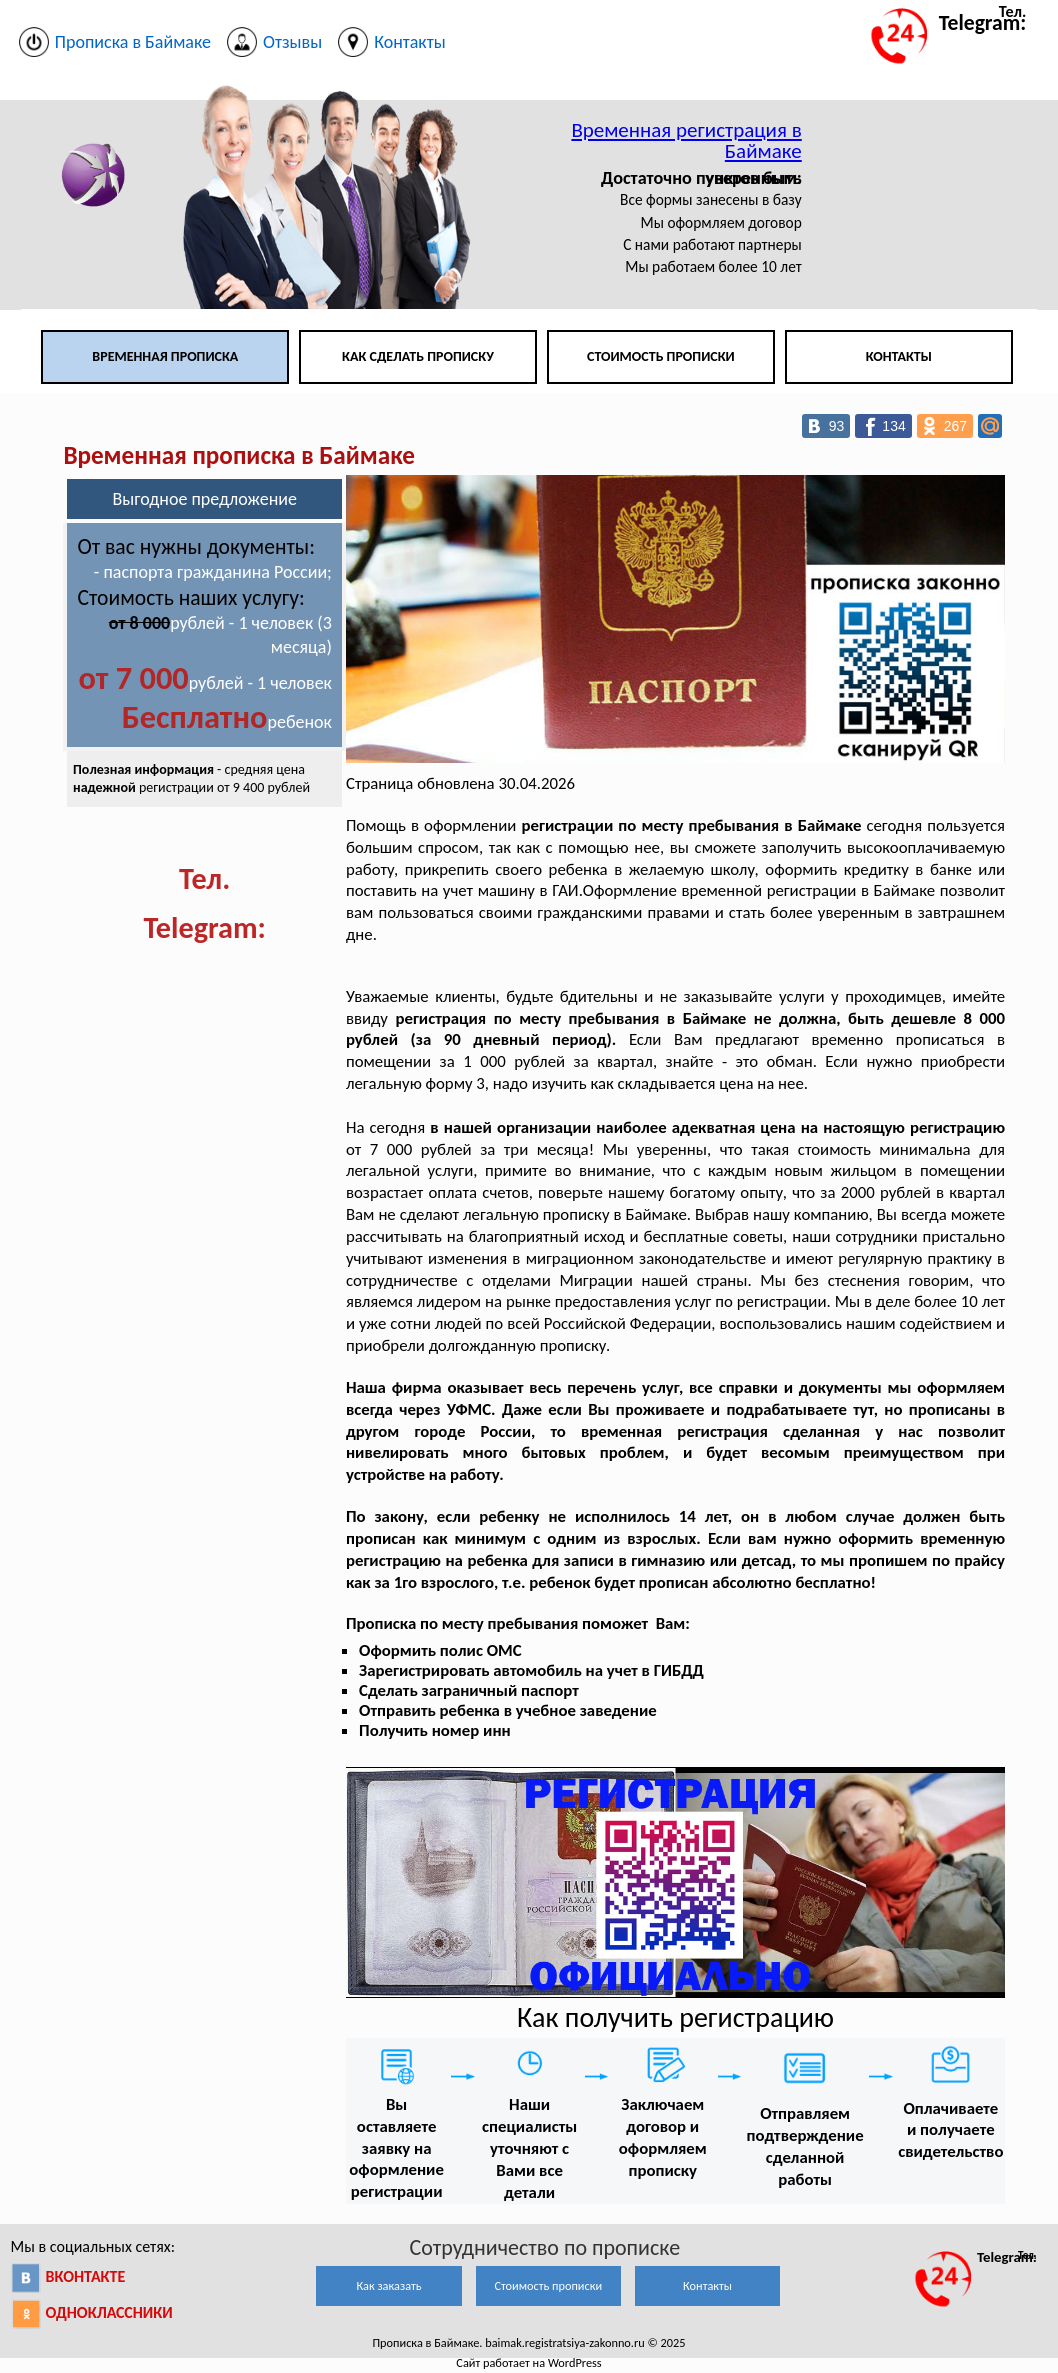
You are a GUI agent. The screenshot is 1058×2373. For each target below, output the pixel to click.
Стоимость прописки (661, 356)
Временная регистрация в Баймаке (686, 140)
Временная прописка (165, 356)
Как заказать (388, 2285)
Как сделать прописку (418, 356)
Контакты (899, 356)
